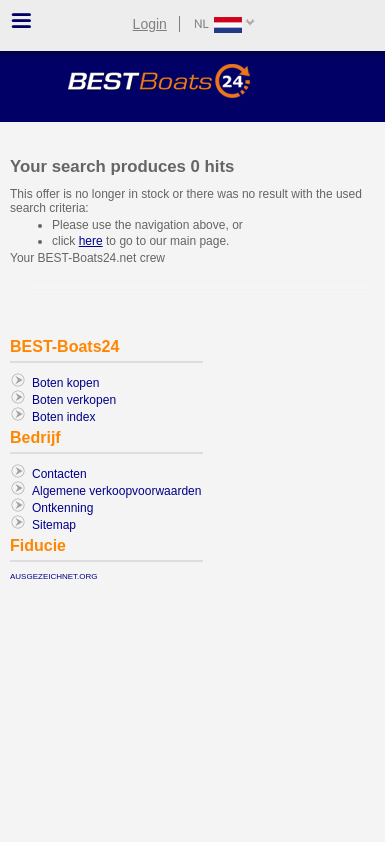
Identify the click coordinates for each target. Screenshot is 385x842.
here (91, 241)
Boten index (63, 417)
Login (150, 24)
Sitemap (54, 525)
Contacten (59, 474)
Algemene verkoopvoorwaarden (116, 491)
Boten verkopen (74, 400)
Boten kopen (65, 383)
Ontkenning (62, 508)
